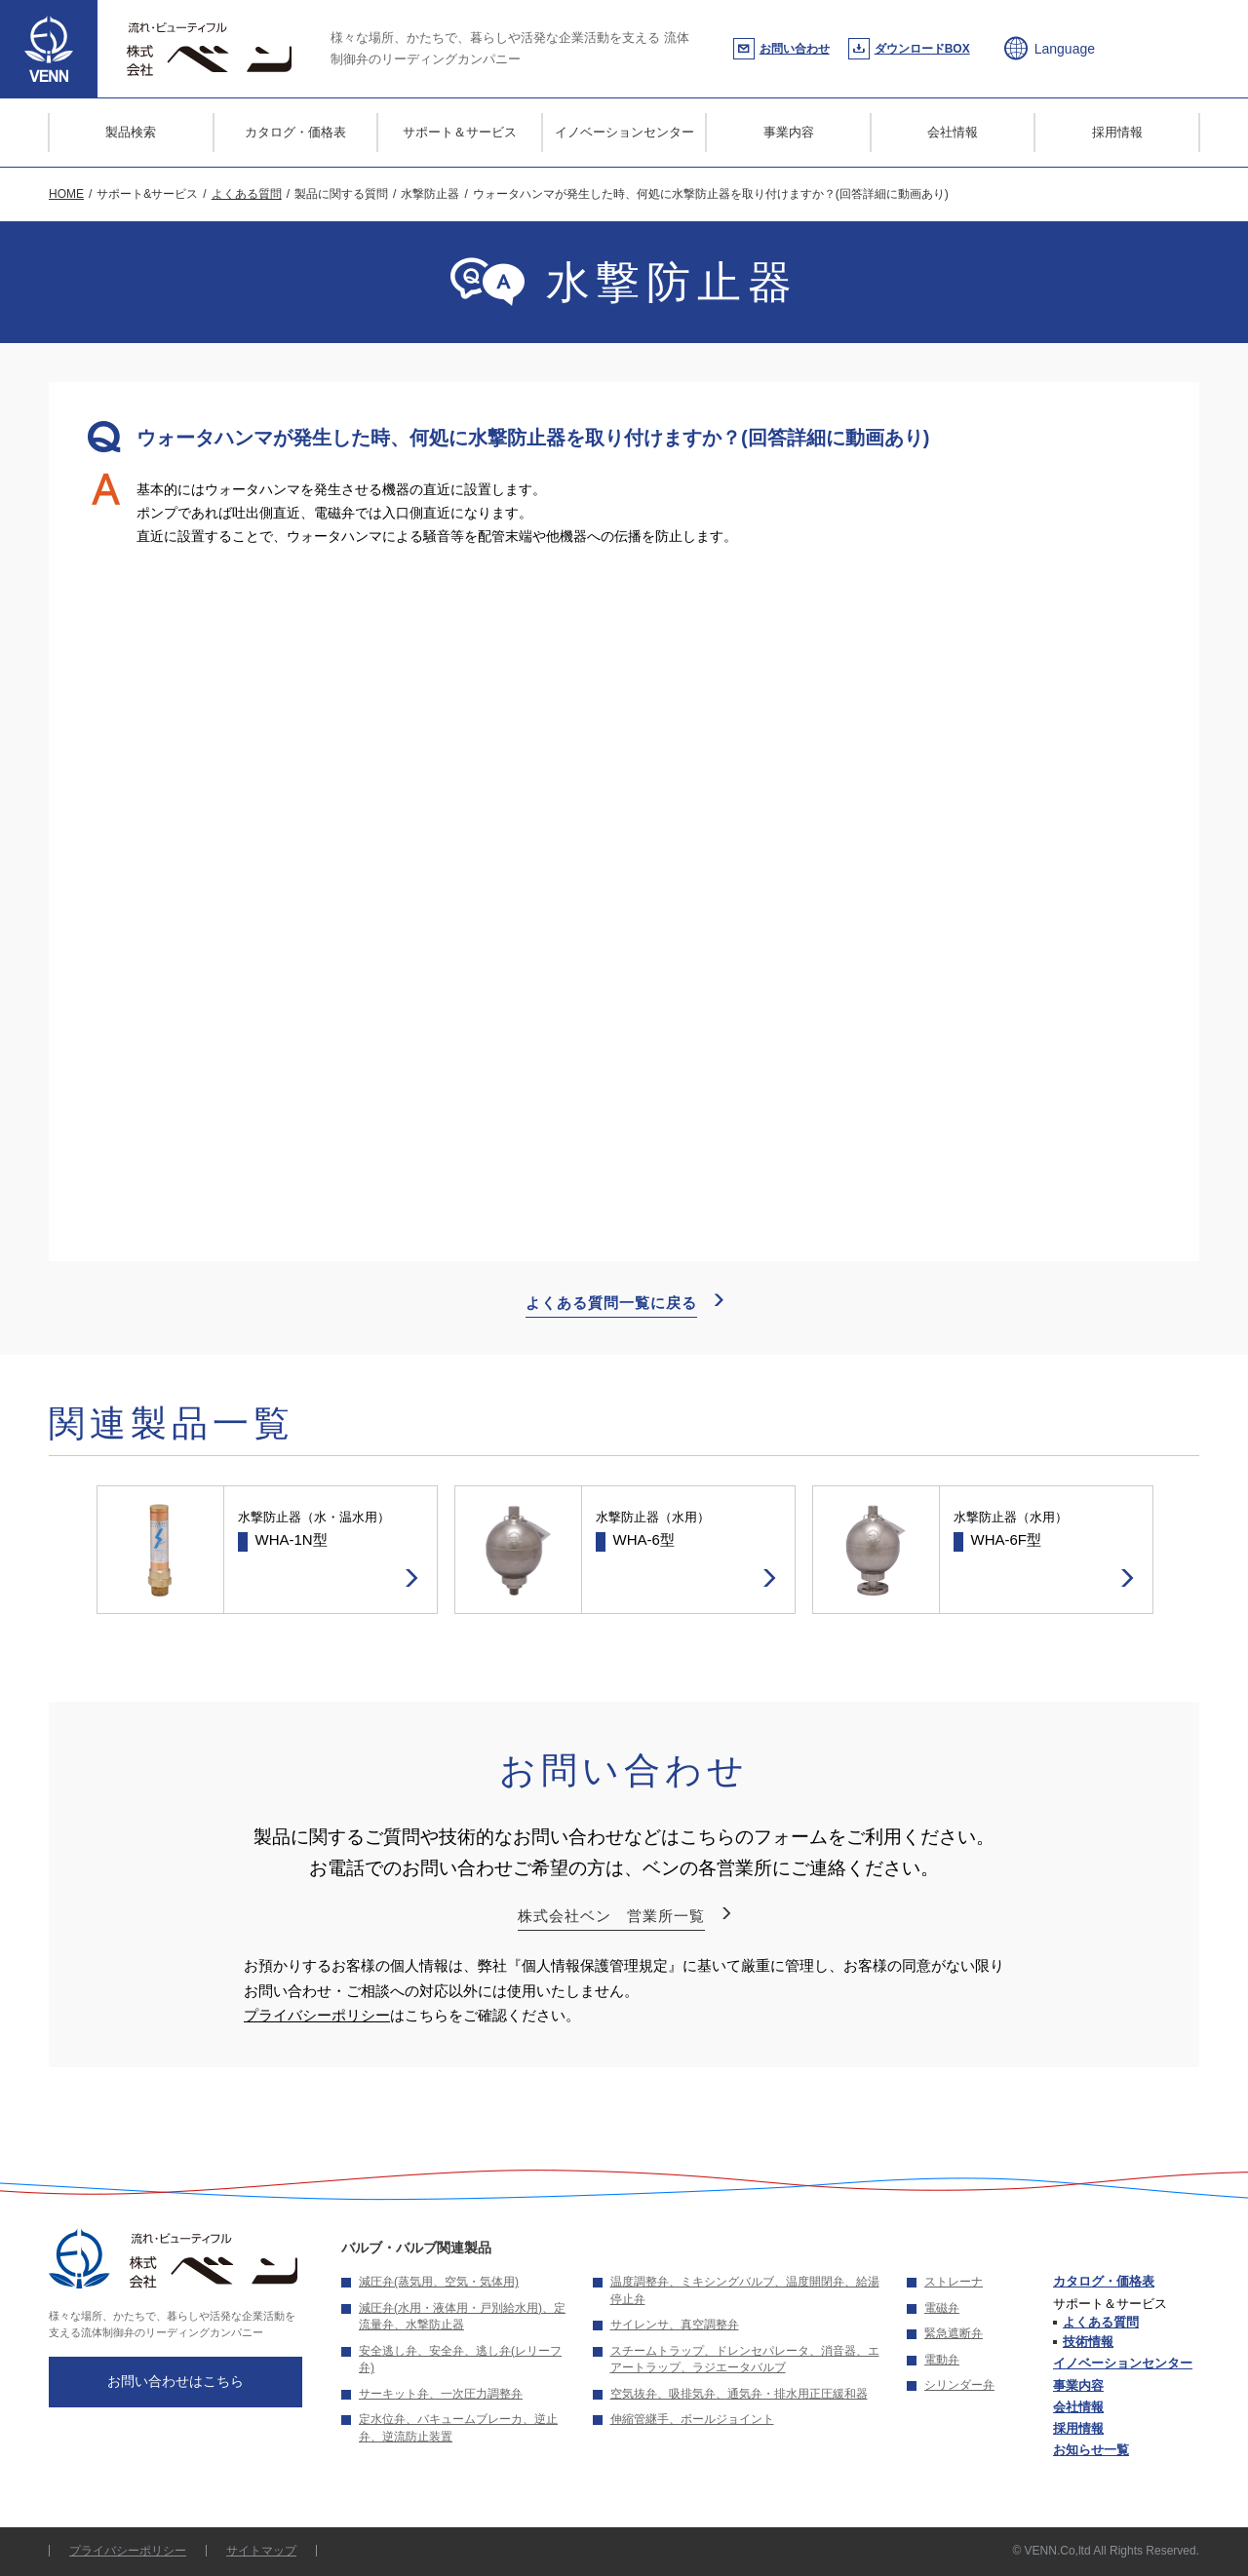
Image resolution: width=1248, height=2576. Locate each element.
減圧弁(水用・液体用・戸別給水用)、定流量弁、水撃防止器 (462, 2316)
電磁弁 (941, 2308)
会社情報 (952, 132)
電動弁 (941, 2359)
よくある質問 (1101, 2322)
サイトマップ (261, 2550)
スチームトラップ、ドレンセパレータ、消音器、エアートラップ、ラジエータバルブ (744, 2359)
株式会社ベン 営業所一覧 (611, 1915)
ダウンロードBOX (922, 49)
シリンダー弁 (959, 2385)
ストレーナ (953, 2281)
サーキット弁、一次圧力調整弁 (441, 2394)
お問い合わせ (795, 49)
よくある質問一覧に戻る (611, 1302)
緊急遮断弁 (953, 2333)
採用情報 (1117, 132)
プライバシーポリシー (317, 2015)
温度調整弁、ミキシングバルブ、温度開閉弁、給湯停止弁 (744, 2290)
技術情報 (1088, 2341)
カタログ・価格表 (295, 132)
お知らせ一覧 (1091, 2449)
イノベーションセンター (624, 132)
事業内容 (788, 132)
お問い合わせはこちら (175, 2381)
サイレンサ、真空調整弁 (674, 2324)
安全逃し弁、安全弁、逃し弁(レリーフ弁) (460, 2359)
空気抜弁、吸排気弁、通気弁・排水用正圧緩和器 (739, 2394)
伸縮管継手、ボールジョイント (692, 2419)
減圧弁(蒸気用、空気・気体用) (439, 2281)
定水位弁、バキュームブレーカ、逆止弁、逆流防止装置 (458, 2427)
